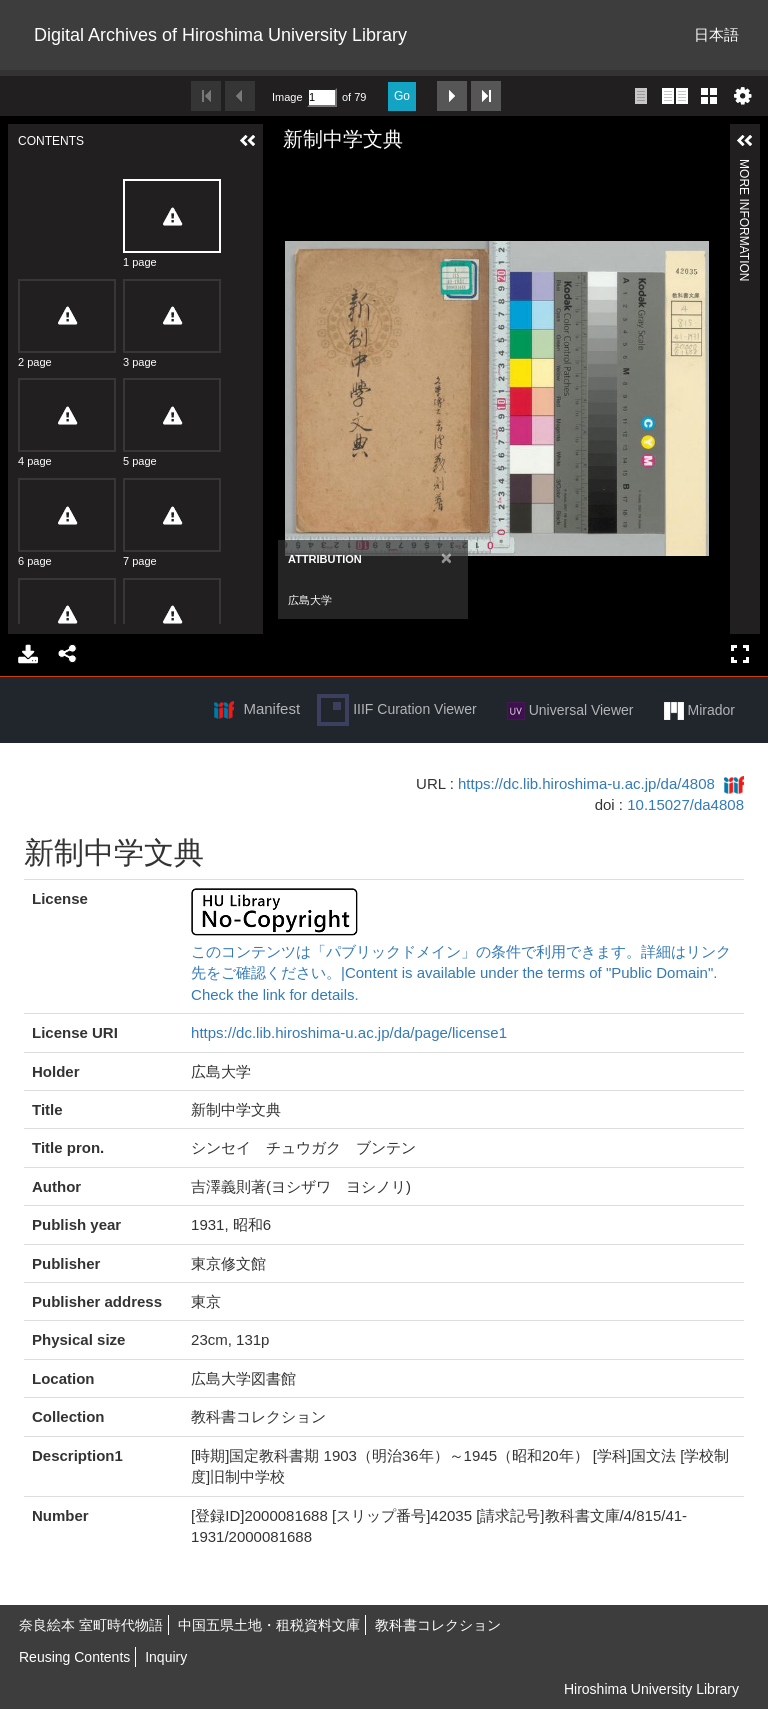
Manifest (271, 708)
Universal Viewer (570, 711)
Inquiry (166, 1657)
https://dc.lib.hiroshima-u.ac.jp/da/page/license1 (349, 1032)
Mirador (699, 711)
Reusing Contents (74, 1657)
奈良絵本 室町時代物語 (91, 1625)
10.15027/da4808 (685, 804)
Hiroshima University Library (651, 1689)
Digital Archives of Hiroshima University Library (220, 35)
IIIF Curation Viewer (396, 710)
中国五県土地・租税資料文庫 (269, 1625)
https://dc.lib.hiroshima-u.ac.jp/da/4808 (586, 783)
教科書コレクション (438, 1625)
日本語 (716, 34)
